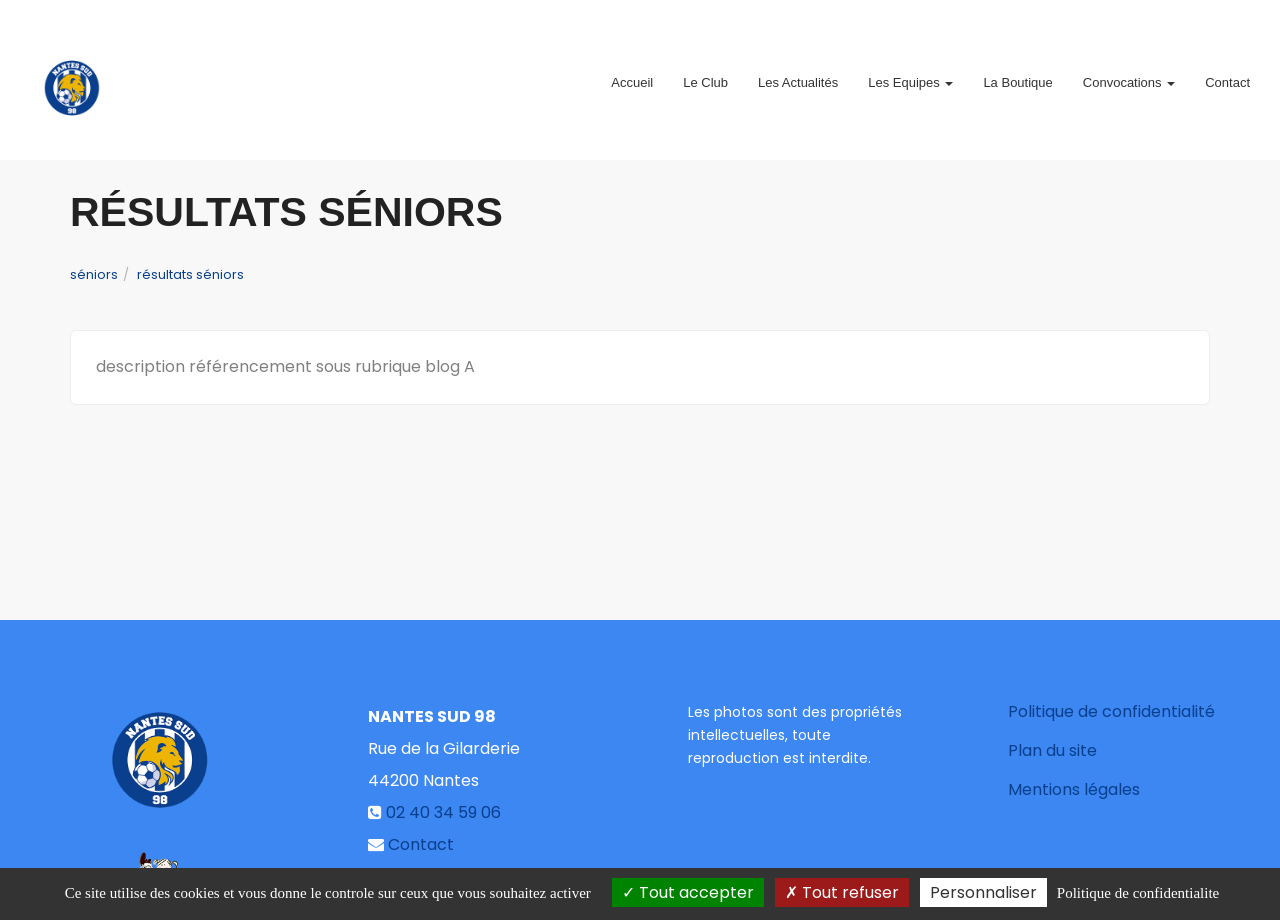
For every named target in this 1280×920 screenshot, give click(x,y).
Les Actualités (798, 74)
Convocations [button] (1129, 74)
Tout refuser (842, 892)
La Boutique (1017, 74)
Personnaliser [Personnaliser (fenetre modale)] (983, 892)
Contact (1227, 74)
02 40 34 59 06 (443, 812)
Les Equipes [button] (910, 74)
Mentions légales (1074, 789)
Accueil (632, 74)
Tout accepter (688, 892)
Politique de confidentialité (1111, 711)
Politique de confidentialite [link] (1138, 893)
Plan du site (1052, 750)
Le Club (705, 74)
